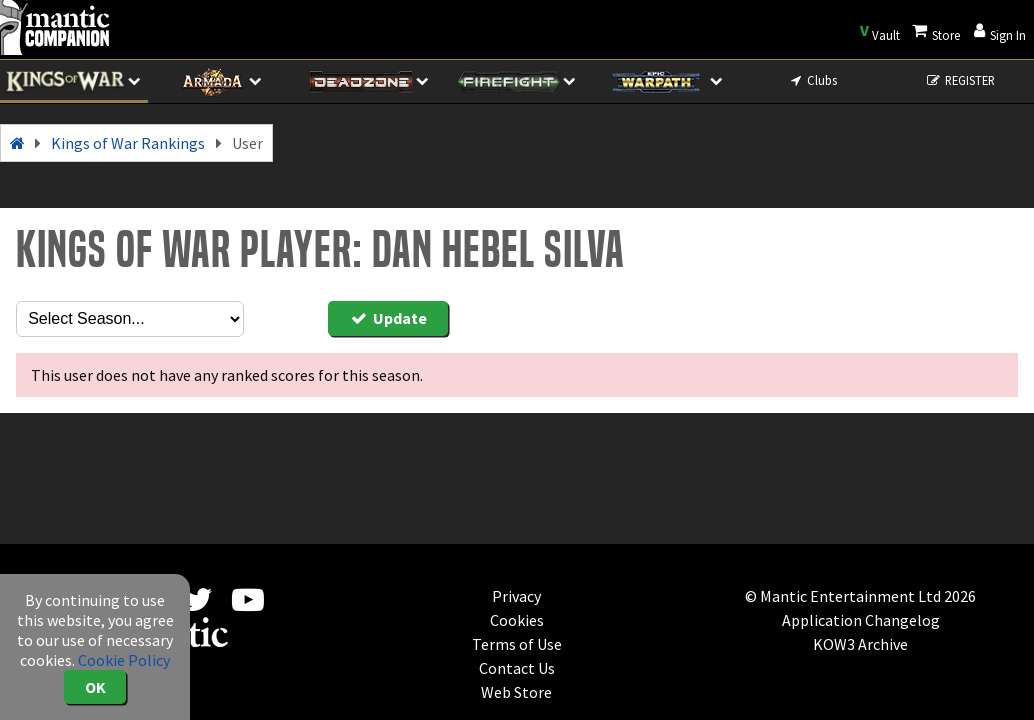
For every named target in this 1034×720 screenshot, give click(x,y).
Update (388, 318)
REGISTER (959, 80)
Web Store (516, 692)
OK (95, 687)
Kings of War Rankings (128, 143)
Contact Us (517, 668)
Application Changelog (861, 620)
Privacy (516, 596)
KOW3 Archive (860, 644)
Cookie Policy (124, 660)
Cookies (517, 620)
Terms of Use (517, 644)
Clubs (812, 80)
